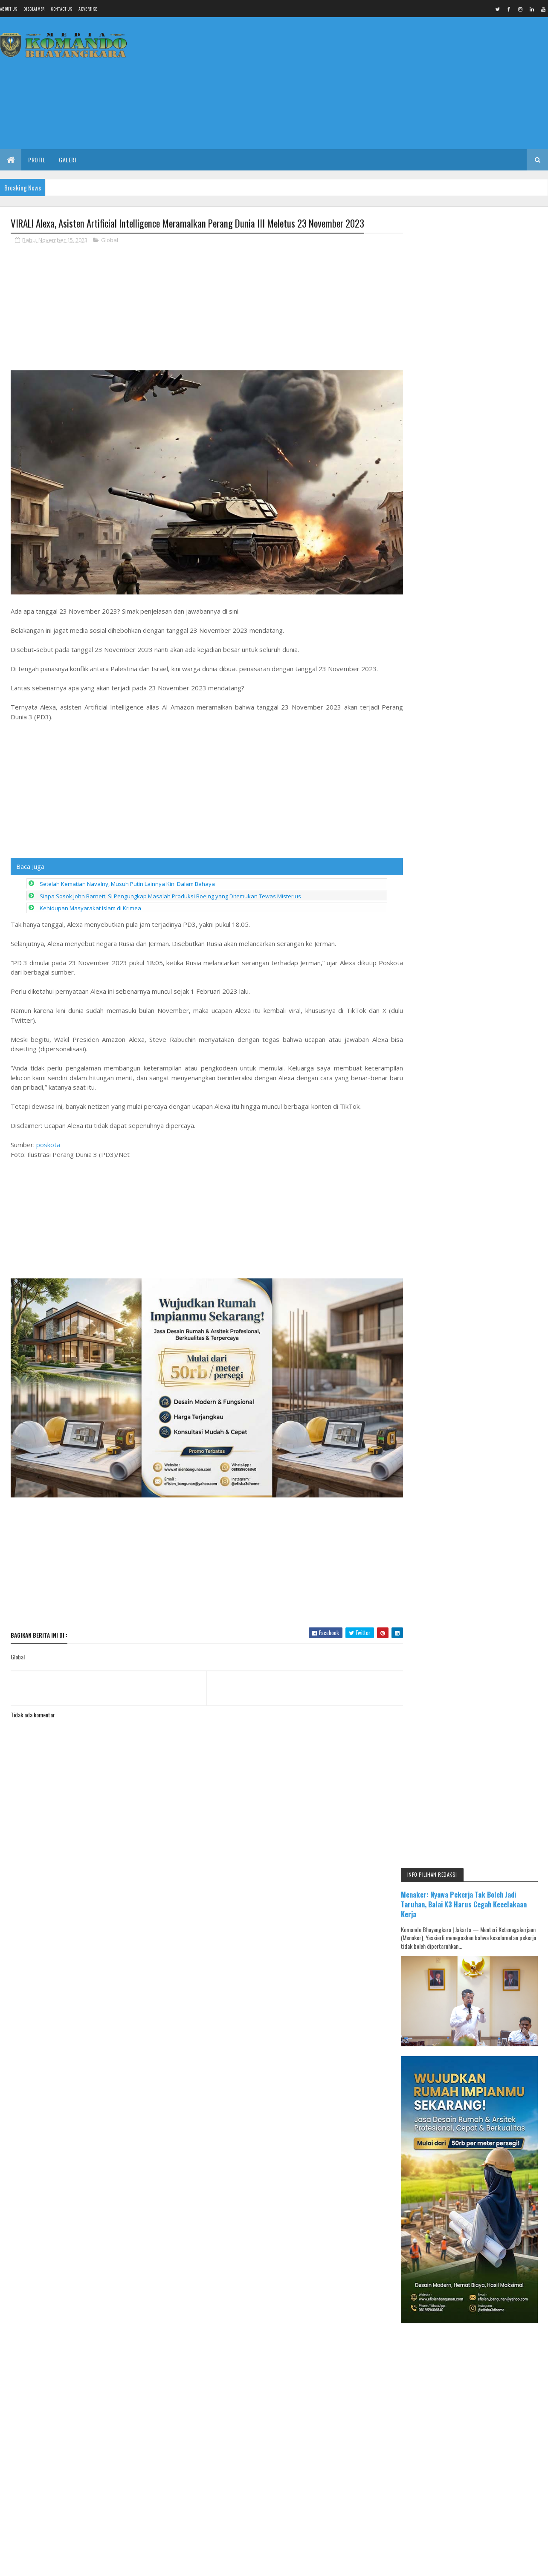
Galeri (67, 159)
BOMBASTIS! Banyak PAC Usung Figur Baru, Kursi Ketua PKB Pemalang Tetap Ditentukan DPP (495, 1439)
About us (8, 9)
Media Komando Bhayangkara (87, 2002)
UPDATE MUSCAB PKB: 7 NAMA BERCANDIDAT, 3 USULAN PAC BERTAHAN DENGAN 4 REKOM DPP (495, 1281)
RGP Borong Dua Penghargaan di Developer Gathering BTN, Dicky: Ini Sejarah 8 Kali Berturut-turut (495, 1321)
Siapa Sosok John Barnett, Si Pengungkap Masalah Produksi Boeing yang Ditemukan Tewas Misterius (170, 893)
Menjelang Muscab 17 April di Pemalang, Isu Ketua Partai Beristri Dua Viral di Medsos (490, 1360)
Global (109, 240)
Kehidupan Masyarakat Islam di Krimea (90, 905)
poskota (48, 1141)
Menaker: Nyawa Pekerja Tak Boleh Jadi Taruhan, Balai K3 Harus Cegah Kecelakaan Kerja (473, 255)
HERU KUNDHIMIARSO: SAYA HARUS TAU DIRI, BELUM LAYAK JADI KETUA (491, 1400)
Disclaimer (33, 9)
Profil (36, 159)
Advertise (87, 9)
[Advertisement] (393, 83)
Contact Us (61, 9)
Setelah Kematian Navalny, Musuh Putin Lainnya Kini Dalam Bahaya (127, 881)
